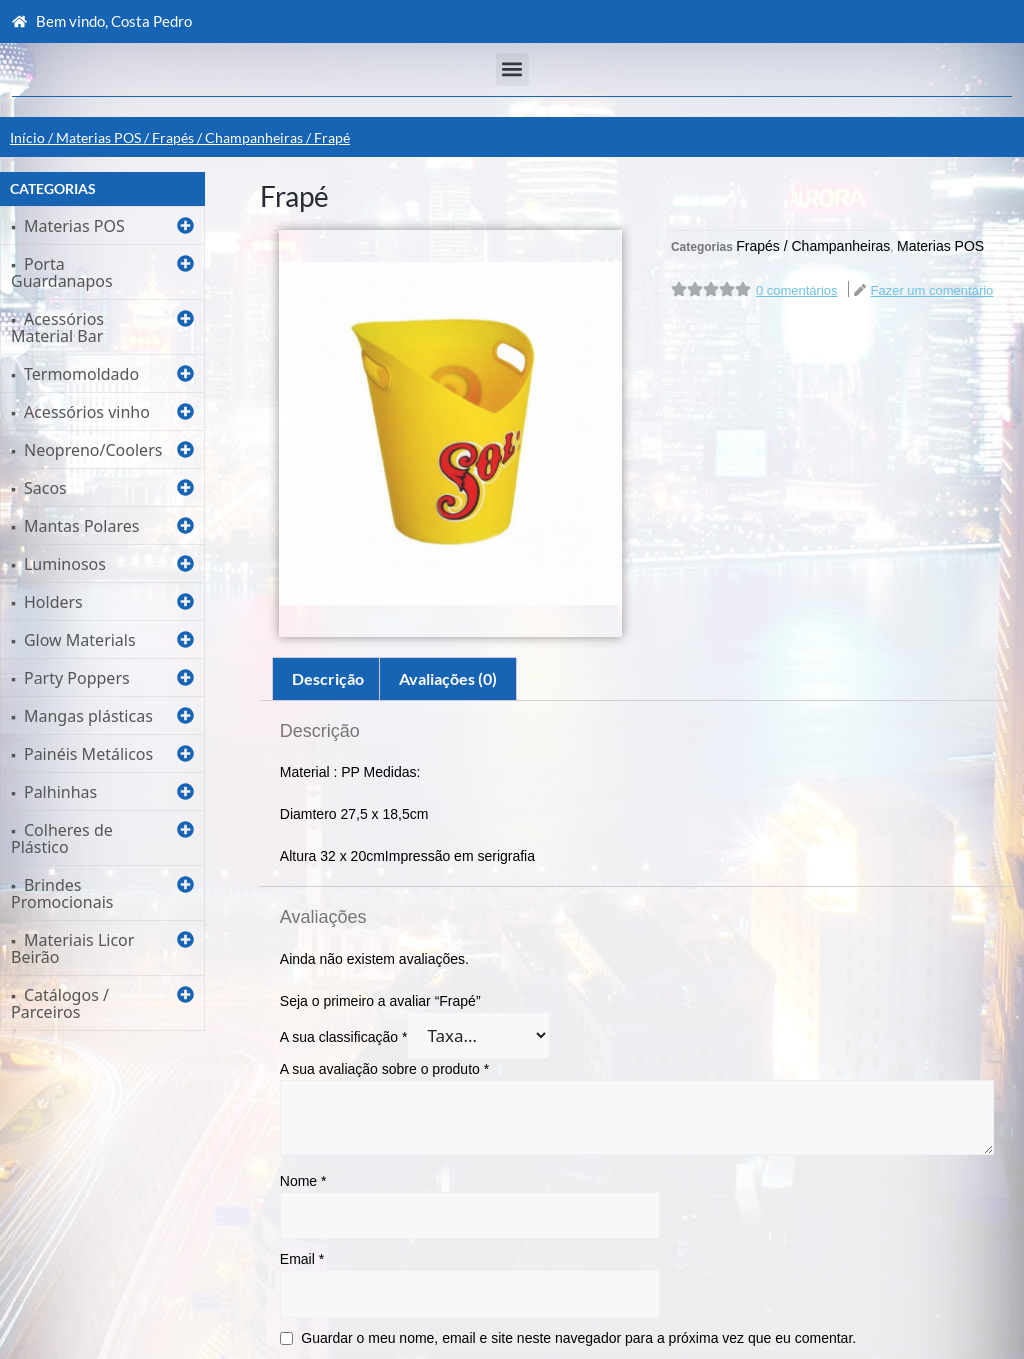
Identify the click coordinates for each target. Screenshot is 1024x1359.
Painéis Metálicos (88, 754)
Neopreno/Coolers (93, 450)
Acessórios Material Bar (57, 327)
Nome (303, 1181)
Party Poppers (77, 678)
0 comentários (797, 290)
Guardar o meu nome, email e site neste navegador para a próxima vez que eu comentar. (578, 1338)
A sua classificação (344, 1037)
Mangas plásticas (88, 716)
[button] (512, 69)
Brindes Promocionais (62, 893)
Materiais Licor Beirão (72, 948)
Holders (53, 602)
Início (27, 137)
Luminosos (65, 564)
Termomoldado (81, 374)
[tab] (328, 679)
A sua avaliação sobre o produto (384, 1069)
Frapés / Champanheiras (227, 137)
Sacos (45, 488)
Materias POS (98, 137)
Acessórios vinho (87, 412)
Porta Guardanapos (62, 272)
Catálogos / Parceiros (60, 1003)
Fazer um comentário (932, 290)
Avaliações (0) (448, 678)
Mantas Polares (81, 526)
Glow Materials (80, 640)
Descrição (328, 678)
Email (302, 1259)
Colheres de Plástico (62, 838)
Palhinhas (60, 792)
